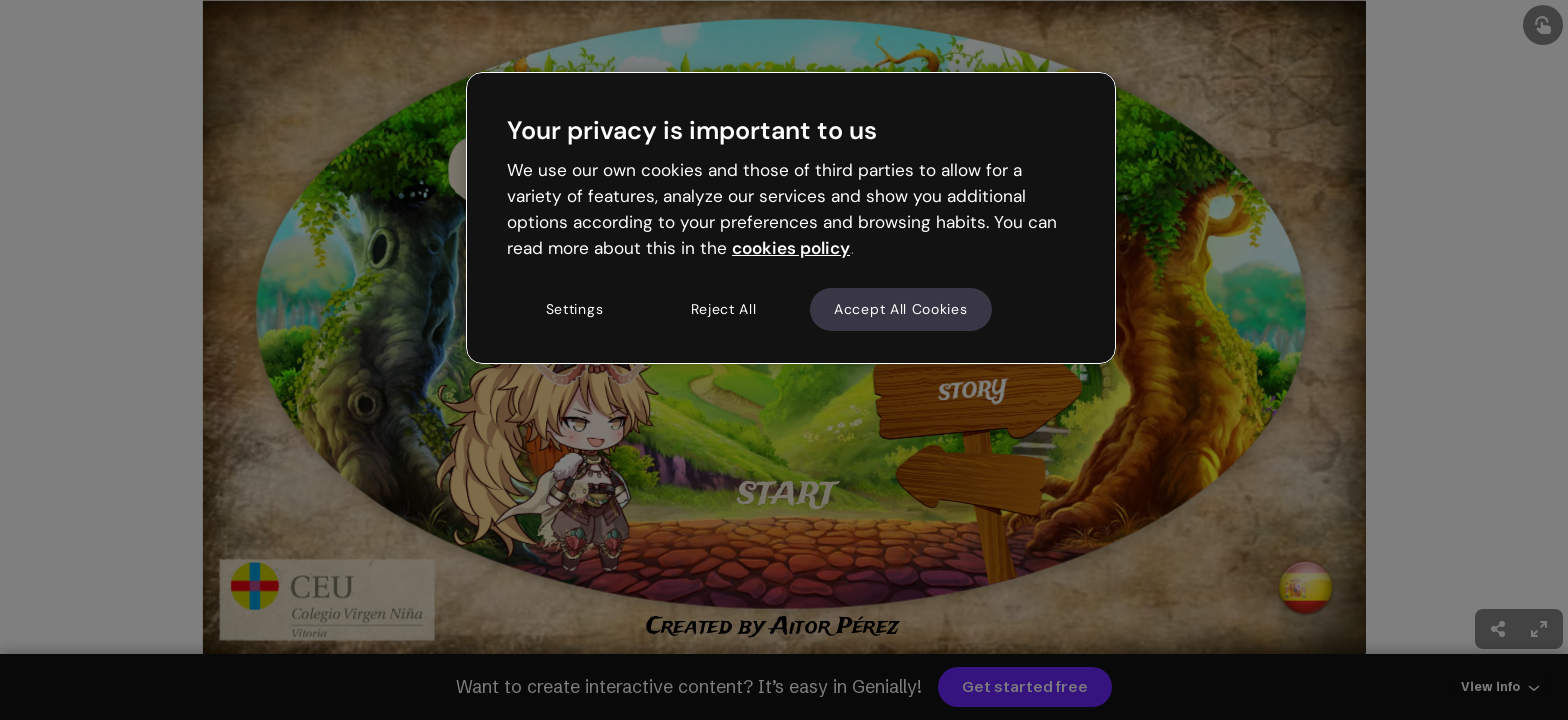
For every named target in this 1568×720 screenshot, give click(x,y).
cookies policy (791, 248)
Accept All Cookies (901, 309)
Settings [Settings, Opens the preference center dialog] (575, 309)
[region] (791, 218)
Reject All (724, 309)
